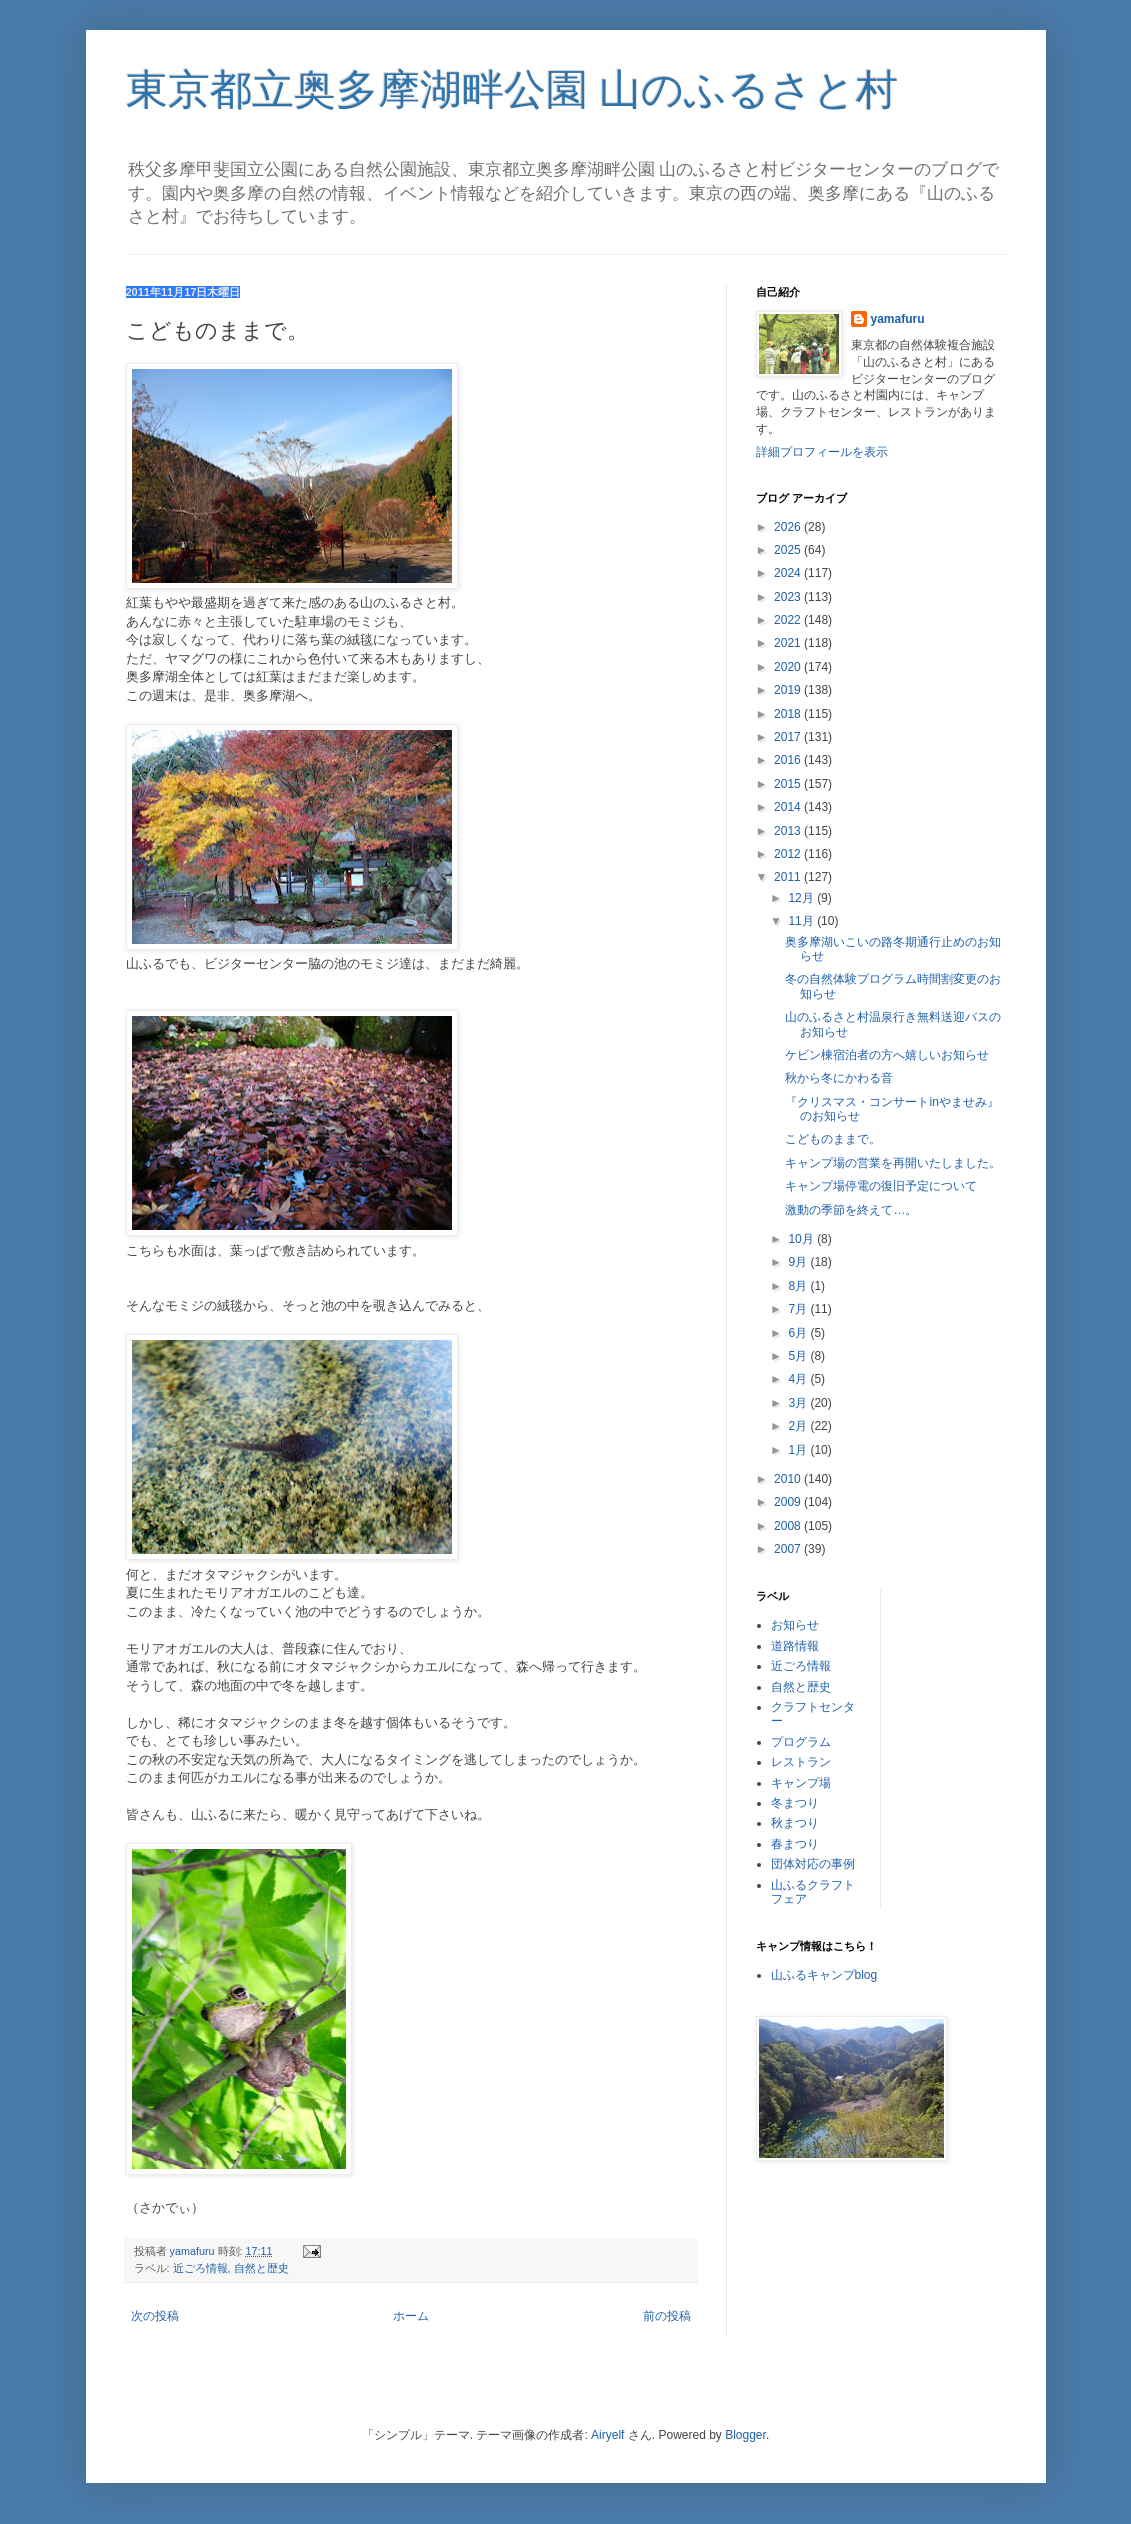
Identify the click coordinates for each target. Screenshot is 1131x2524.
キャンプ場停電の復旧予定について (881, 1186)
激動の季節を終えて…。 (851, 1210)
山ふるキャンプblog (824, 1975)
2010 (789, 1479)
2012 (789, 854)
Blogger (745, 2435)
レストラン (801, 1762)
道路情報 (795, 1646)
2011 (789, 877)
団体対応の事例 (813, 1864)
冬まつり (795, 1803)
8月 (799, 1286)
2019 (789, 690)
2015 (789, 784)
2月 (799, 1426)
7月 (799, 1309)
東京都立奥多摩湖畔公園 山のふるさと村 (512, 89)
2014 (789, 807)
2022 (789, 620)
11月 (802, 921)
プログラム (801, 1742)
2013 (789, 831)
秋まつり (795, 1823)
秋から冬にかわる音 (839, 1078)
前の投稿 (667, 2316)
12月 (802, 898)
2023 (789, 597)
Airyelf (607, 2435)
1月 (799, 1450)
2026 (789, 527)
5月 (799, 1356)
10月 (802, 1239)
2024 (789, 573)
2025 (789, 550)
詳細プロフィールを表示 (822, 452)
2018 (789, 714)
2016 (789, 760)
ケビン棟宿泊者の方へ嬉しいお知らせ (887, 1055)
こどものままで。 (833, 1139)
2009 (789, 1502)
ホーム (411, 2316)
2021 (789, 643)
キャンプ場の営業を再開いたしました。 (893, 1163)
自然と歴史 (261, 2268)
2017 (789, 737)
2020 (789, 667)
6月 (799, 1333)
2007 (789, 1549)
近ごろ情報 (200, 2268)
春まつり (795, 1844)
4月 (799, 1379)
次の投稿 (155, 2316)
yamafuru (898, 319)
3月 (799, 1403)
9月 (799, 1262)
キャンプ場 (801, 1783)
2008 (789, 1526)
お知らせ (795, 1625)
